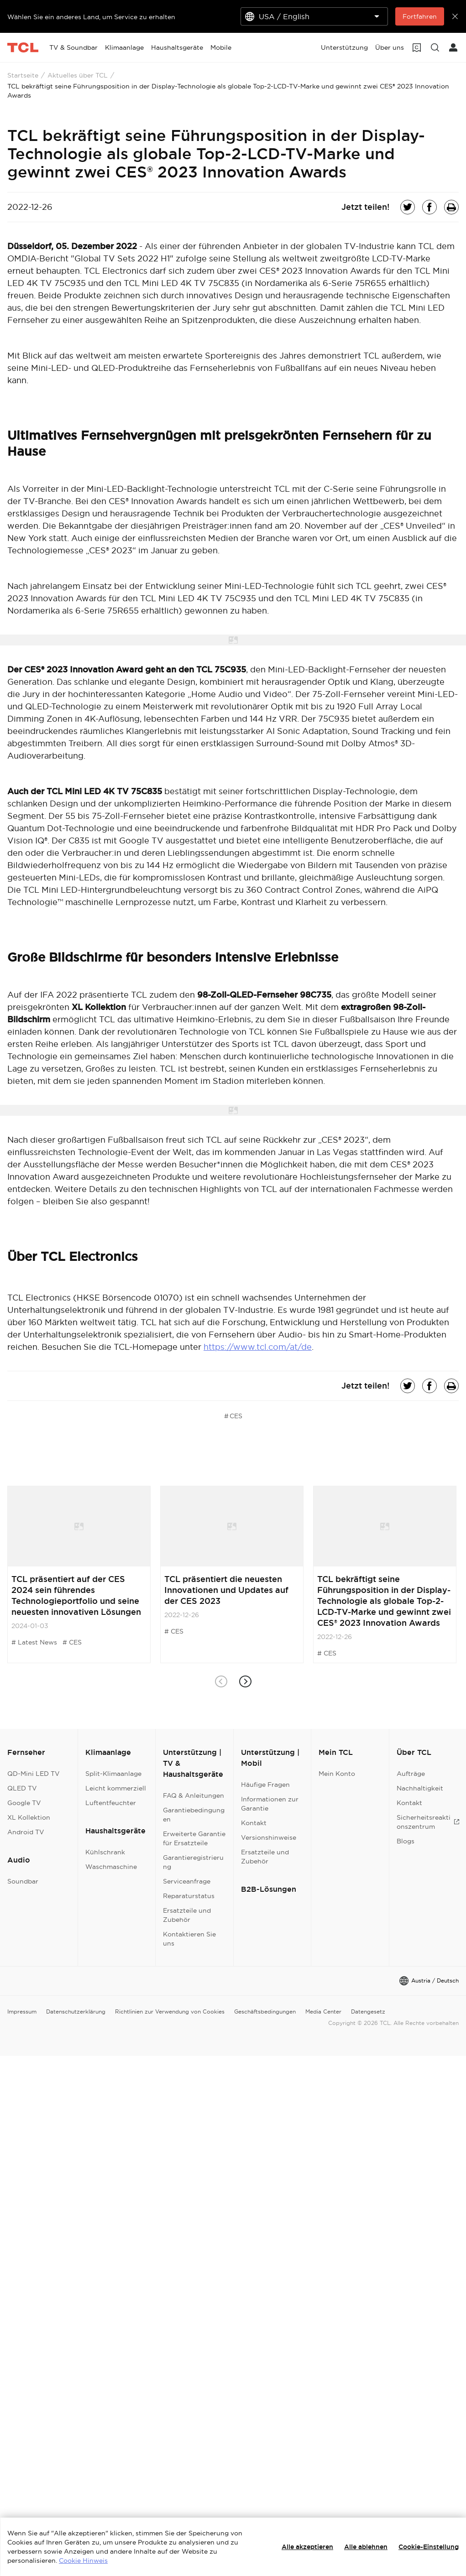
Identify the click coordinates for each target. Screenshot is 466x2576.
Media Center (323, 2011)
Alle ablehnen (365, 2547)
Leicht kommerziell (115, 1788)
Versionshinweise (268, 1837)
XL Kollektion (28, 1817)
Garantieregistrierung (193, 1862)
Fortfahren (420, 16)
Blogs (405, 1841)
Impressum (22, 2011)
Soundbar (22, 1881)
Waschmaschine (111, 1867)
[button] (245, 1682)
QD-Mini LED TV (33, 1773)
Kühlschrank (105, 1852)
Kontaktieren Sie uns (189, 1938)
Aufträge (411, 1773)
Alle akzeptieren (307, 2547)
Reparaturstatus (189, 1896)
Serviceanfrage (186, 1881)
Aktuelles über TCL (77, 75)
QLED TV (22, 1788)
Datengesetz (368, 2011)
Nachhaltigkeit (420, 1788)
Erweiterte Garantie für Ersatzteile (194, 1838)
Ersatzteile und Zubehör (187, 1915)
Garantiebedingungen (194, 1814)
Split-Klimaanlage (113, 1773)
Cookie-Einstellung (428, 2547)
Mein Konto (337, 1773)
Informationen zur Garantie (269, 1803)
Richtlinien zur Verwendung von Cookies (170, 2011)
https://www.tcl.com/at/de (258, 1347)
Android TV (25, 1832)
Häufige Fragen (265, 1784)
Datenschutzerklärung (75, 2011)
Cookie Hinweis (83, 2560)
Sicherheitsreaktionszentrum (428, 1822)
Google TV (24, 1803)
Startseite (22, 75)
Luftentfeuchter (110, 1803)
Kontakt (254, 1823)
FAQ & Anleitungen (193, 1795)
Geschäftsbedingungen (265, 2011)
